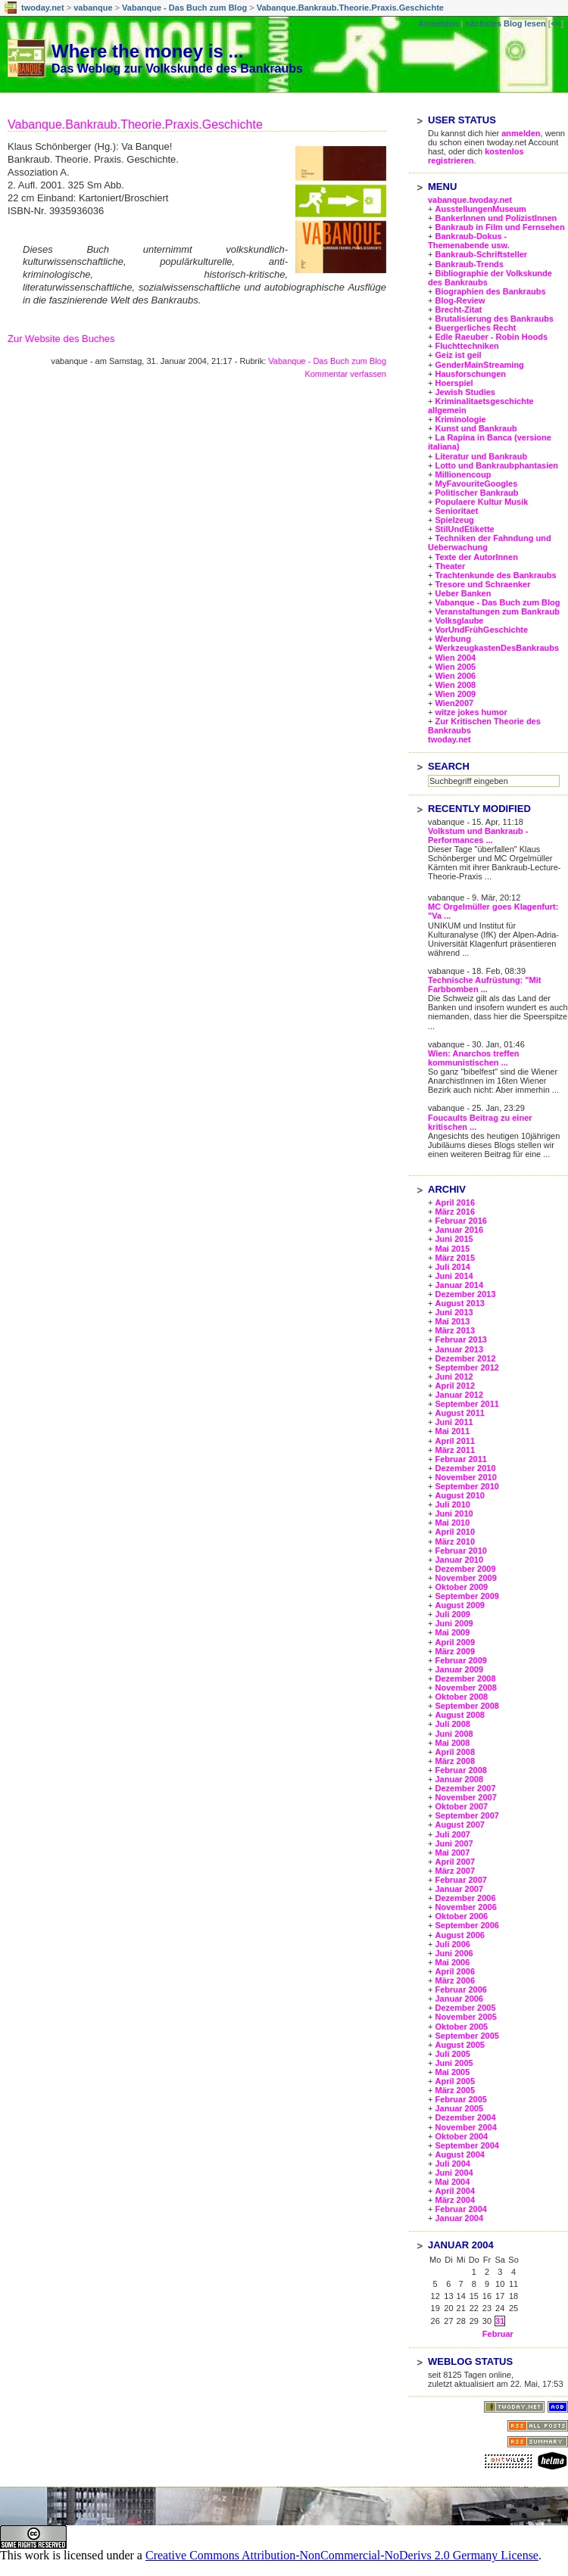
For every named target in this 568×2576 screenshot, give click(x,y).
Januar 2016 (459, 1229)
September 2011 (466, 1403)
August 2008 (459, 1714)
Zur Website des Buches (61, 338)
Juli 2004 (452, 2163)
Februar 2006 (460, 1989)
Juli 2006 (452, 1944)
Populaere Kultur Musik (481, 501)
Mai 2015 (452, 1248)
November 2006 (465, 1907)
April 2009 (455, 1642)
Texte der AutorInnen (476, 557)
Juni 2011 (454, 1421)
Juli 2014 (452, 1266)
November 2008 (465, 1687)
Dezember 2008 (465, 1678)
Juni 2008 (454, 1733)
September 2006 (466, 1925)
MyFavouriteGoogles (476, 483)
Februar (497, 2333)
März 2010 (455, 1541)
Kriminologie (460, 419)
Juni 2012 (454, 1376)
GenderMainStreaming (479, 364)
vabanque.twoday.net (470, 199)
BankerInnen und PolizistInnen (496, 217)
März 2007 (455, 1870)
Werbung (452, 638)
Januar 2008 (459, 1779)
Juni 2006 (454, 1953)
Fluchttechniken (466, 345)
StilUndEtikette (464, 529)
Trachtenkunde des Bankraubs (495, 575)
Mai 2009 (452, 1632)
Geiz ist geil (458, 354)
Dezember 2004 (465, 2117)
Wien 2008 (455, 684)
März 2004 (455, 2199)
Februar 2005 (460, 2099)
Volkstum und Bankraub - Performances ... (478, 835)
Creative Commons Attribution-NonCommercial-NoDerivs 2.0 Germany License (341, 2555)
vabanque (92, 7)
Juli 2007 (452, 1834)
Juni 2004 (454, 2172)
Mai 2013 (452, 1321)
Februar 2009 (460, 1660)
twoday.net (42, 7)
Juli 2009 (452, 1614)
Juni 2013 (454, 1312)
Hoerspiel (454, 382)
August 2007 (459, 1824)
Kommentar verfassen (345, 373)
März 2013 (455, 1330)
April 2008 (455, 1751)
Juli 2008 (452, 1723)
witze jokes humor (471, 712)
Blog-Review (460, 300)
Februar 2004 (460, 2209)
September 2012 (466, 1367)
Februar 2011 (460, 1459)
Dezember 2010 (465, 1468)
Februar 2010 (460, 1550)
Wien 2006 (455, 675)
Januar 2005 (459, 2108)
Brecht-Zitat (458, 309)
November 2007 (465, 1797)
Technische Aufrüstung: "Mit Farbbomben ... (484, 984)
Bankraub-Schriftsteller (481, 254)
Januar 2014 (459, 1285)
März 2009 (455, 1651)
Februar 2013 (460, 1339)
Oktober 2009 (461, 1586)
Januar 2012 (459, 1394)
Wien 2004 (455, 657)
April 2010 (455, 1531)
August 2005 (459, 2044)
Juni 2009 (454, 1623)
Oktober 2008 (461, 1696)
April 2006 (455, 1971)
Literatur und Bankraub (481, 456)
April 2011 (455, 1440)
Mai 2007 (452, 1852)
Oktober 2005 (461, 2026)
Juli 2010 (452, 1504)
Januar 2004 (459, 2218)
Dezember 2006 (465, 1897)
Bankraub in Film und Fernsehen (499, 227)
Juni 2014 (454, 1275)
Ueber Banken (463, 593)
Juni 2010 (454, 1513)
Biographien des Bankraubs (490, 291)
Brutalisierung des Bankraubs (494, 318)
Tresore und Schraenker (482, 584)
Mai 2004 (452, 2181)
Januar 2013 (459, 1349)
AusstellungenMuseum (480, 208)
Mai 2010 (452, 1522)
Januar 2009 (459, 1669)
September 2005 (466, 2035)
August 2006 (459, 1935)
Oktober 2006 (461, 1916)
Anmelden (438, 23)
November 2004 (465, 2127)
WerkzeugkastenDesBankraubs (497, 647)
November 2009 (465, 1577)
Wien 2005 (455, 666)
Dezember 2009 (465, 1568)
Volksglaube (459, 620)
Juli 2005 (452, 2053)
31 (499, 2321)
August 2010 (459, 1495)
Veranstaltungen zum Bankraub (497, 611)
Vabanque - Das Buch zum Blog (184, 7)
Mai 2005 (452, 2072)
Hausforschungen (470, 373)
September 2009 (466, 1596)
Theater (450, 566)
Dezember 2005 (465, 2007)
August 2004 (459, 2154)
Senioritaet (456, 510)
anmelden (520, 133)
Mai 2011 (452, 1431)
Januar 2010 (459, 1559)
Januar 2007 (459, 1888)
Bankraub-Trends (469, 264)
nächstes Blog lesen (505, 23)
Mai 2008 (452, 1742)
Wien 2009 (455, 693)
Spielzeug (454, 519)
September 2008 (466, 1705)
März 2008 (455, 1761)
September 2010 (466, 1486)
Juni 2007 (454, 1843)
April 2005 (455, 2081)
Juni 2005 (454, 2062)
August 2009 (459, 1605)
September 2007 (466, 1815)
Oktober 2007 (461, 1806)
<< (555, 23)
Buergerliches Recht (475, 327)
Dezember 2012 (465, 1358)
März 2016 (455, 1211)
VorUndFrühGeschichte (481, 629)
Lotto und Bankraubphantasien (496, 465)
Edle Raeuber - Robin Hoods (491, 336)
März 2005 (455, 2090)
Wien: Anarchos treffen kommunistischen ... (474, 1058)
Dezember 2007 (465, 1788)
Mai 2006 (452, 1962)
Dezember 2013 (465, 1294)
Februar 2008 (460, 1770)
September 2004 (466, 2145)
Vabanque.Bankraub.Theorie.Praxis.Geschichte (350, 7)
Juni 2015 (454, 1238)
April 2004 (455, 2190)
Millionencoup (463, 474)
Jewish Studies (465, 392)
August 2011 (459, 1412)
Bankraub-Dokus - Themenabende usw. (469, 241)
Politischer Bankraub (476, 492)
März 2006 (455, 1980)
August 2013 (459, 1303)
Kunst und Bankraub (476, 428)
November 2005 (465, 2016)
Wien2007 (454, 703)
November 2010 (465, 1477)
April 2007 (455, 1861)
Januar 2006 (459, 1998)
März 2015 (455, 1257)
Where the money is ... (147, 51)
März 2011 (455, 1449)
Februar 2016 (460, 1220)
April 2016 (455, 1202)
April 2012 (455, 1385)
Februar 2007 (460, 1879)
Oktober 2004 (461, 2136)
